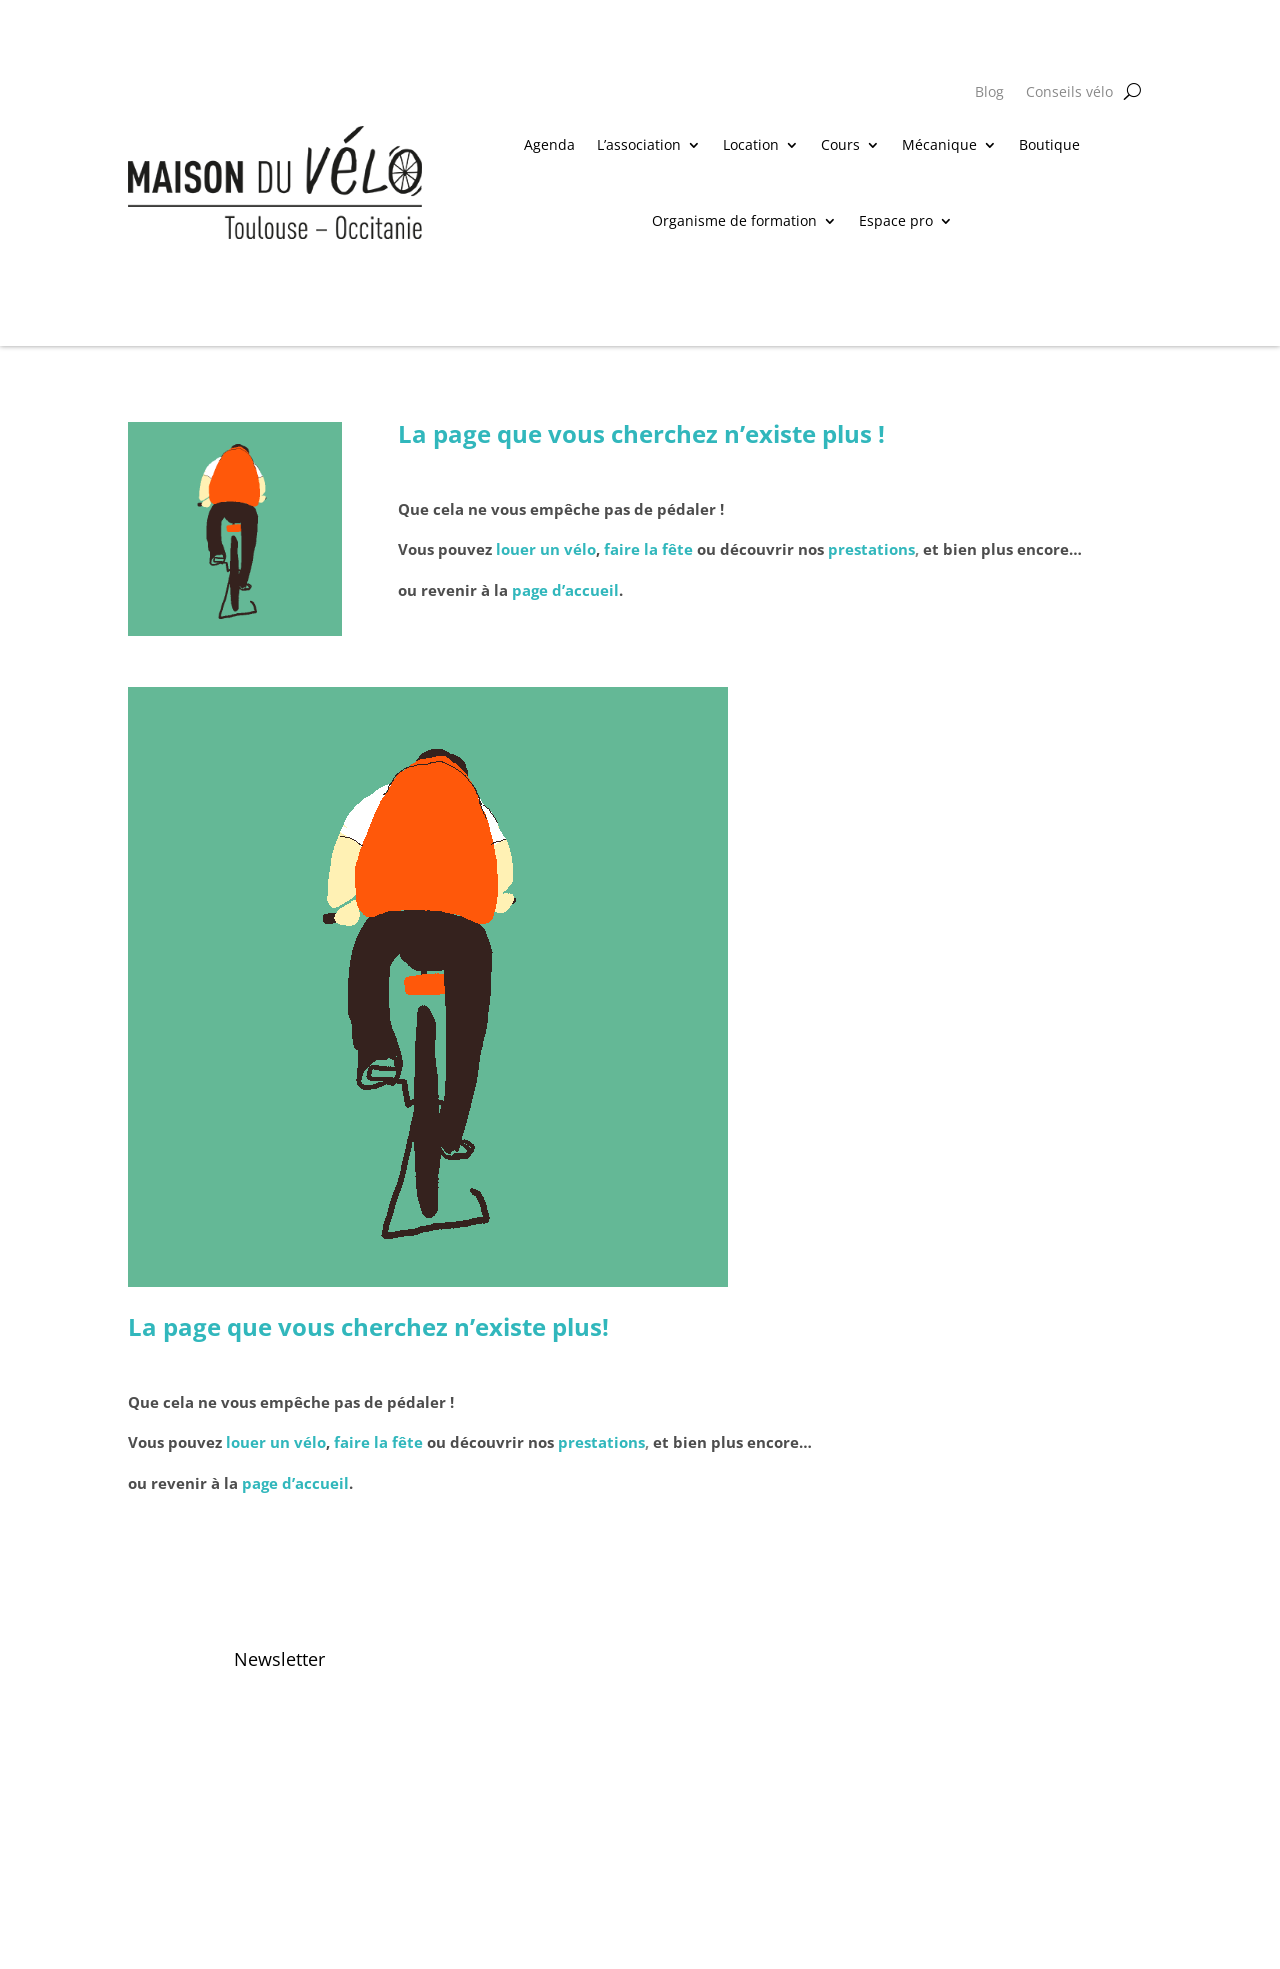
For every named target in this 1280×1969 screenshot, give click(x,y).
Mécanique (939, 144)
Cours (840, 144)
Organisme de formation (734, 220)
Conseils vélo (1069, 93)
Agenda (549, 144)
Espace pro (896, 220)
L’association (639, 144)
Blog (989, 93)
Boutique (1049, 144)
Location (751, 144)
